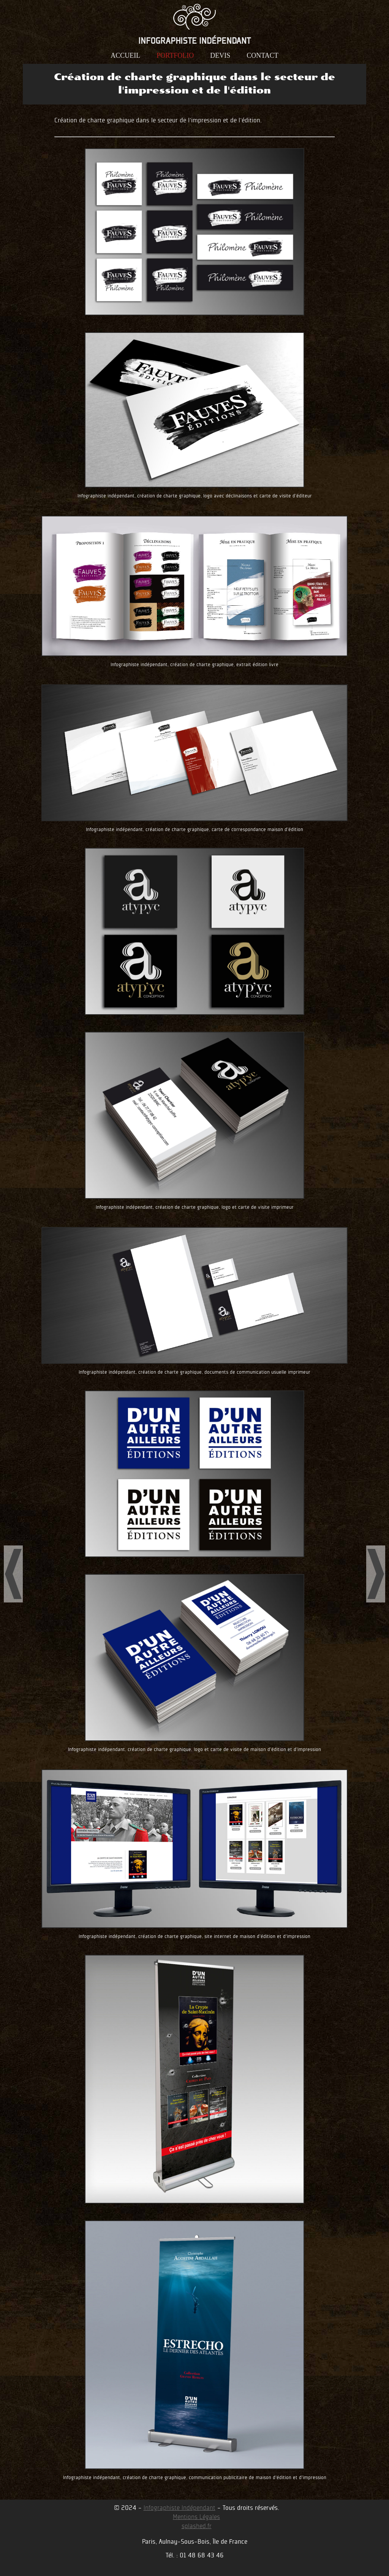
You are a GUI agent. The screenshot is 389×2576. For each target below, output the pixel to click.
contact (262, 55)
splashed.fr (197, 2526)
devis (220, 55)
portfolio (175, 55)
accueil (125, 55)
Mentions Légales (196, 2517)
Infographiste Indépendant (179, 2507)
